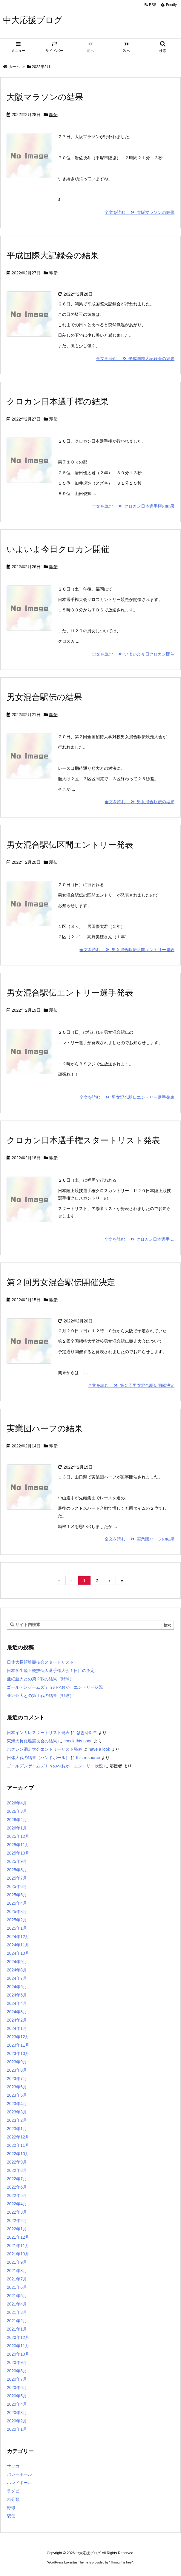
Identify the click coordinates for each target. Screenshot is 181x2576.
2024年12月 (18, 1936)
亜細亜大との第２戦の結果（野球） (40, 1678)
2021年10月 (18, 2254)
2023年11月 (18, 2045)
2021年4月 (17, 2304)
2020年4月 (17, 2404)
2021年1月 (17, 2329)
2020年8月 (17, 2370)
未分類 (13, 2499)
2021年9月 (17, 2262)
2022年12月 (18, 2137)
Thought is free (120, 2562)
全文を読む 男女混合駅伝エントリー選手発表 (126, 1097)
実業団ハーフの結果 (45, 1428)
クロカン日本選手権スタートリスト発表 (83, 1140)
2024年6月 (17, 1986)
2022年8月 (17, 2170)
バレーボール (19, 2474)
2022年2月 (17, 2220)
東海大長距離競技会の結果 (32, 1741)
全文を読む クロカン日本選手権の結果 (133, 506)
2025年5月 (17, 1894)
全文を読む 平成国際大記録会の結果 (135, 358)
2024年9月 (17, 1961)
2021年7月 (17, 2279)
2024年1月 (17, 2028)
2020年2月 (17, 2421)
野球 (11, 2507)
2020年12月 (18, 2337)
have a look (99, 1749)
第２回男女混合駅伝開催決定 (61, 1282)
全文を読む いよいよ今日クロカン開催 (133, 654)
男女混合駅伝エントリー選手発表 (70, 992)
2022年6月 (17, 2187)
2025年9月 (17, 1861)
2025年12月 (18, 1836)
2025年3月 (17, 1911)
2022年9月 (17, 2162)
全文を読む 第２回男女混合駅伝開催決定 (131, 1385)
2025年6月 (17, 1886)
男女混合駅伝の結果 (44, 697)
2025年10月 (18, 1853)
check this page (78, 1741)
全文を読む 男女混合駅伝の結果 (139, 801)
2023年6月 (17, 2086)
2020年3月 (17, 2412)
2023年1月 (17, 2128)
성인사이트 (86, 1732)
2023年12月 (18, 2036)
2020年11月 (18, 2345)
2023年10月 (18, 2053)
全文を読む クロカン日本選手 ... (139, 1239)
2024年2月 (17, 2020)
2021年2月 (17, 2320)
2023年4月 (17, 2103)
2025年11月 (18, 1844)
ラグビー (15, 2491)
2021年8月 (17, 2270)
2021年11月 (18, 2245)
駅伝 (53, 114)
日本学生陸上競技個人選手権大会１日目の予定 (51, 1670)
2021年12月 (18, 2237)
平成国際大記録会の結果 (53, 255)
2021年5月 (17, 2295)
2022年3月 (17, 2212)
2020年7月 (17, 2379)
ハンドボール (19, 2482)
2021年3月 (17, 2312)
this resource (88, 1757)
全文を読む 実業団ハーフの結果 (139, 1539)
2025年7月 (17, 1878)
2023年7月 (17, 2078)
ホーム (14, 66)
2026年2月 (17, 1819)
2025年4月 (17, 1903)
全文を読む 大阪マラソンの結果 (139, 212)
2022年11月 (18, 2145)
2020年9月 (17, 2362)
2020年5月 (17, 2395)
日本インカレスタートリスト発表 (38, 1732)
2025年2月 (17, 1919)
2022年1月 (17, 2228)
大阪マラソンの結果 (45, 97)
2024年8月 (17, 1970)
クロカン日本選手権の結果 (57, 401)
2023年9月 (17, 2061)
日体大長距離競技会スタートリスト (40, 1662)
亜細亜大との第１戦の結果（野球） (40, 1695)
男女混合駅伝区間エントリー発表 (70, 844)
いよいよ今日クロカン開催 (58, 549)
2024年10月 (18, 1953)
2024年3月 (17, 2011)
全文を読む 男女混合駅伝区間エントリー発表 (126, 949)
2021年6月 (17, 2287)
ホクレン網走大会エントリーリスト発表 (44, 1749)
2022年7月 (17, 2178)
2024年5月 (17, 1995)
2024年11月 (18, 1945)
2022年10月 (18, 2153)
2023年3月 (17, 2112)
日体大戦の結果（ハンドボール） (38, 1757)
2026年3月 (17, 1811)
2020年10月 (18, 2354)
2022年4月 (17, 2203)
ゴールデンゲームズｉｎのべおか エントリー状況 (55, 1687)
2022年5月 (17, 2195)
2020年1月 (17, 2429)
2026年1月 (17, 1828)
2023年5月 (17, 2095)
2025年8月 (17, 1869)
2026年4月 (17, 1803)
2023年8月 (17, 2070)
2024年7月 (17, 1978)
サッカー (15, 2466)
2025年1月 (17, 1928)
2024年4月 (17, 2003)
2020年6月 (17, 2387)
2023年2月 (17, 2120)
